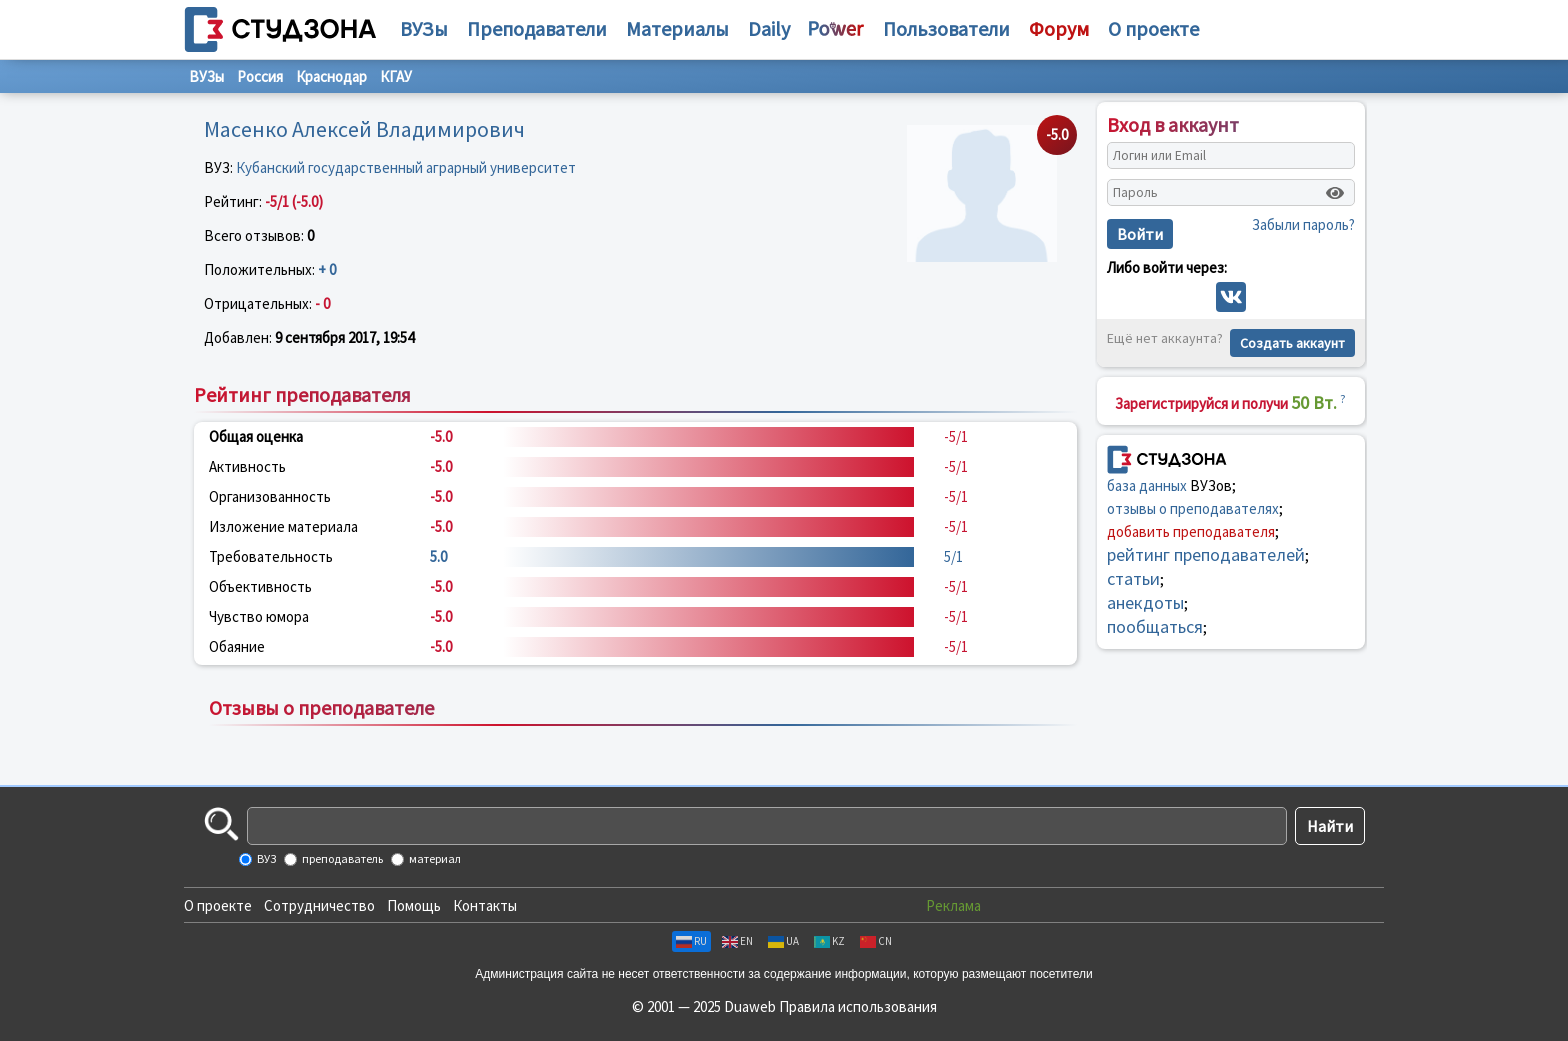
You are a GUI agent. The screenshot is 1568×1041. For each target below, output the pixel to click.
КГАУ (396, 76)
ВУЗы (424, 28)
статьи (1133, 578)
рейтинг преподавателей (1206, 554)
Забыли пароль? (1303, 224)
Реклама (953, 905)
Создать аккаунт (1292, 343)
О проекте (218, 905)
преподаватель (341, 858)
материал (434, 858)
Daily (769, 28)
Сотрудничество (319, 905)
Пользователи (946, 28)
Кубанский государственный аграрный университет (406, 167)
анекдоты (1145, 602)
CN (876, 941)
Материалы (677, 28)
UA (783, 941)
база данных (1147, 485)
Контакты (485, 905)
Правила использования (858, 1006)
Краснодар (331, 76)
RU (691, 941)
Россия (260, 76)
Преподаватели (537, 28)
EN (737, 941)
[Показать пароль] (1335, 193)
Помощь (414, 905)
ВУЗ (265, 858)
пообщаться (1155, 626)
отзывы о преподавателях (1193, 508)
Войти (1140, 234)
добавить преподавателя (1191, 531)
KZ (829, 941)
